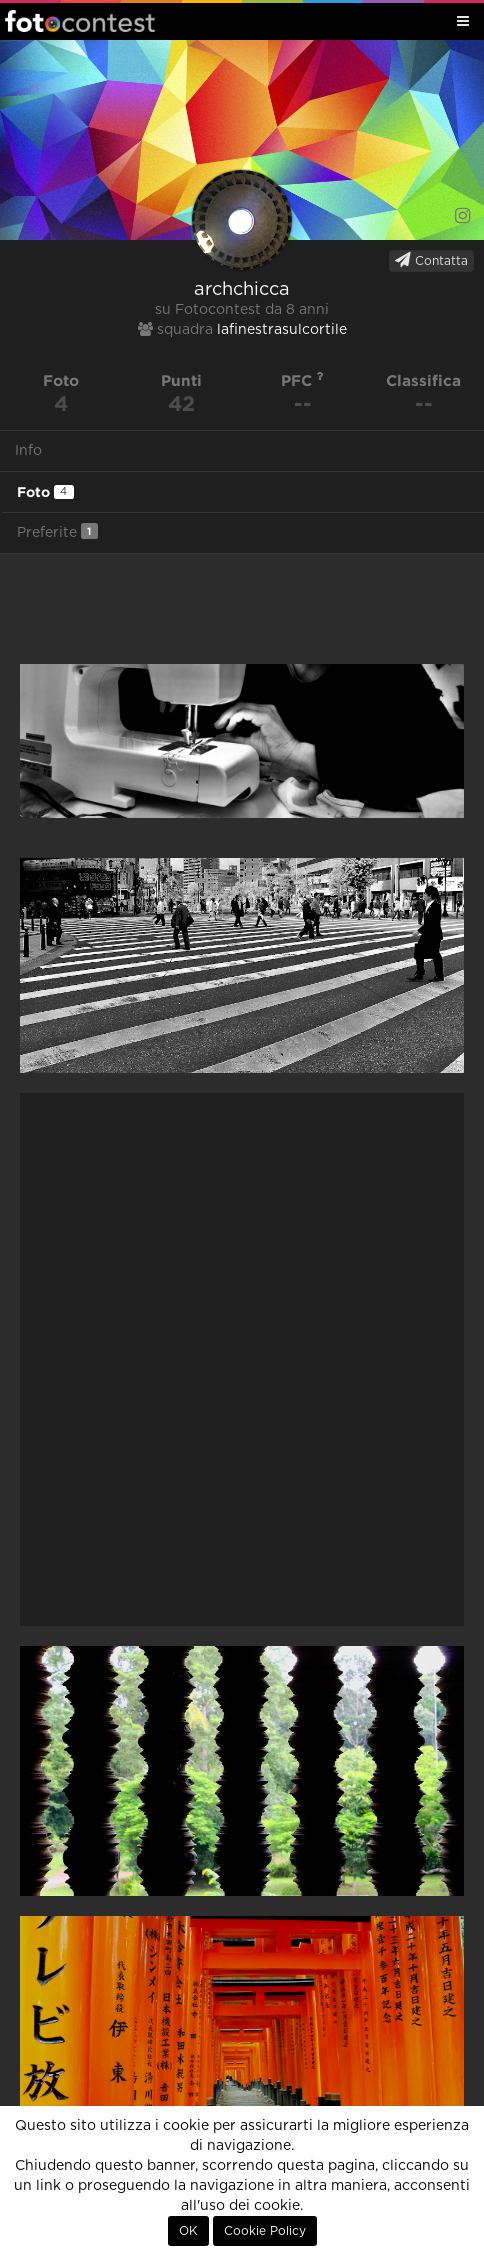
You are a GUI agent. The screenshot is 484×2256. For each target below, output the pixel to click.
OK (188, 2231)
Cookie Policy (265, 2231)
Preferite (57, 531)
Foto (45, 492)
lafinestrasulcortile (282, 330)
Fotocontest (80, 21)
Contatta (431, 260)
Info (28, 451)
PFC (302, 380)
